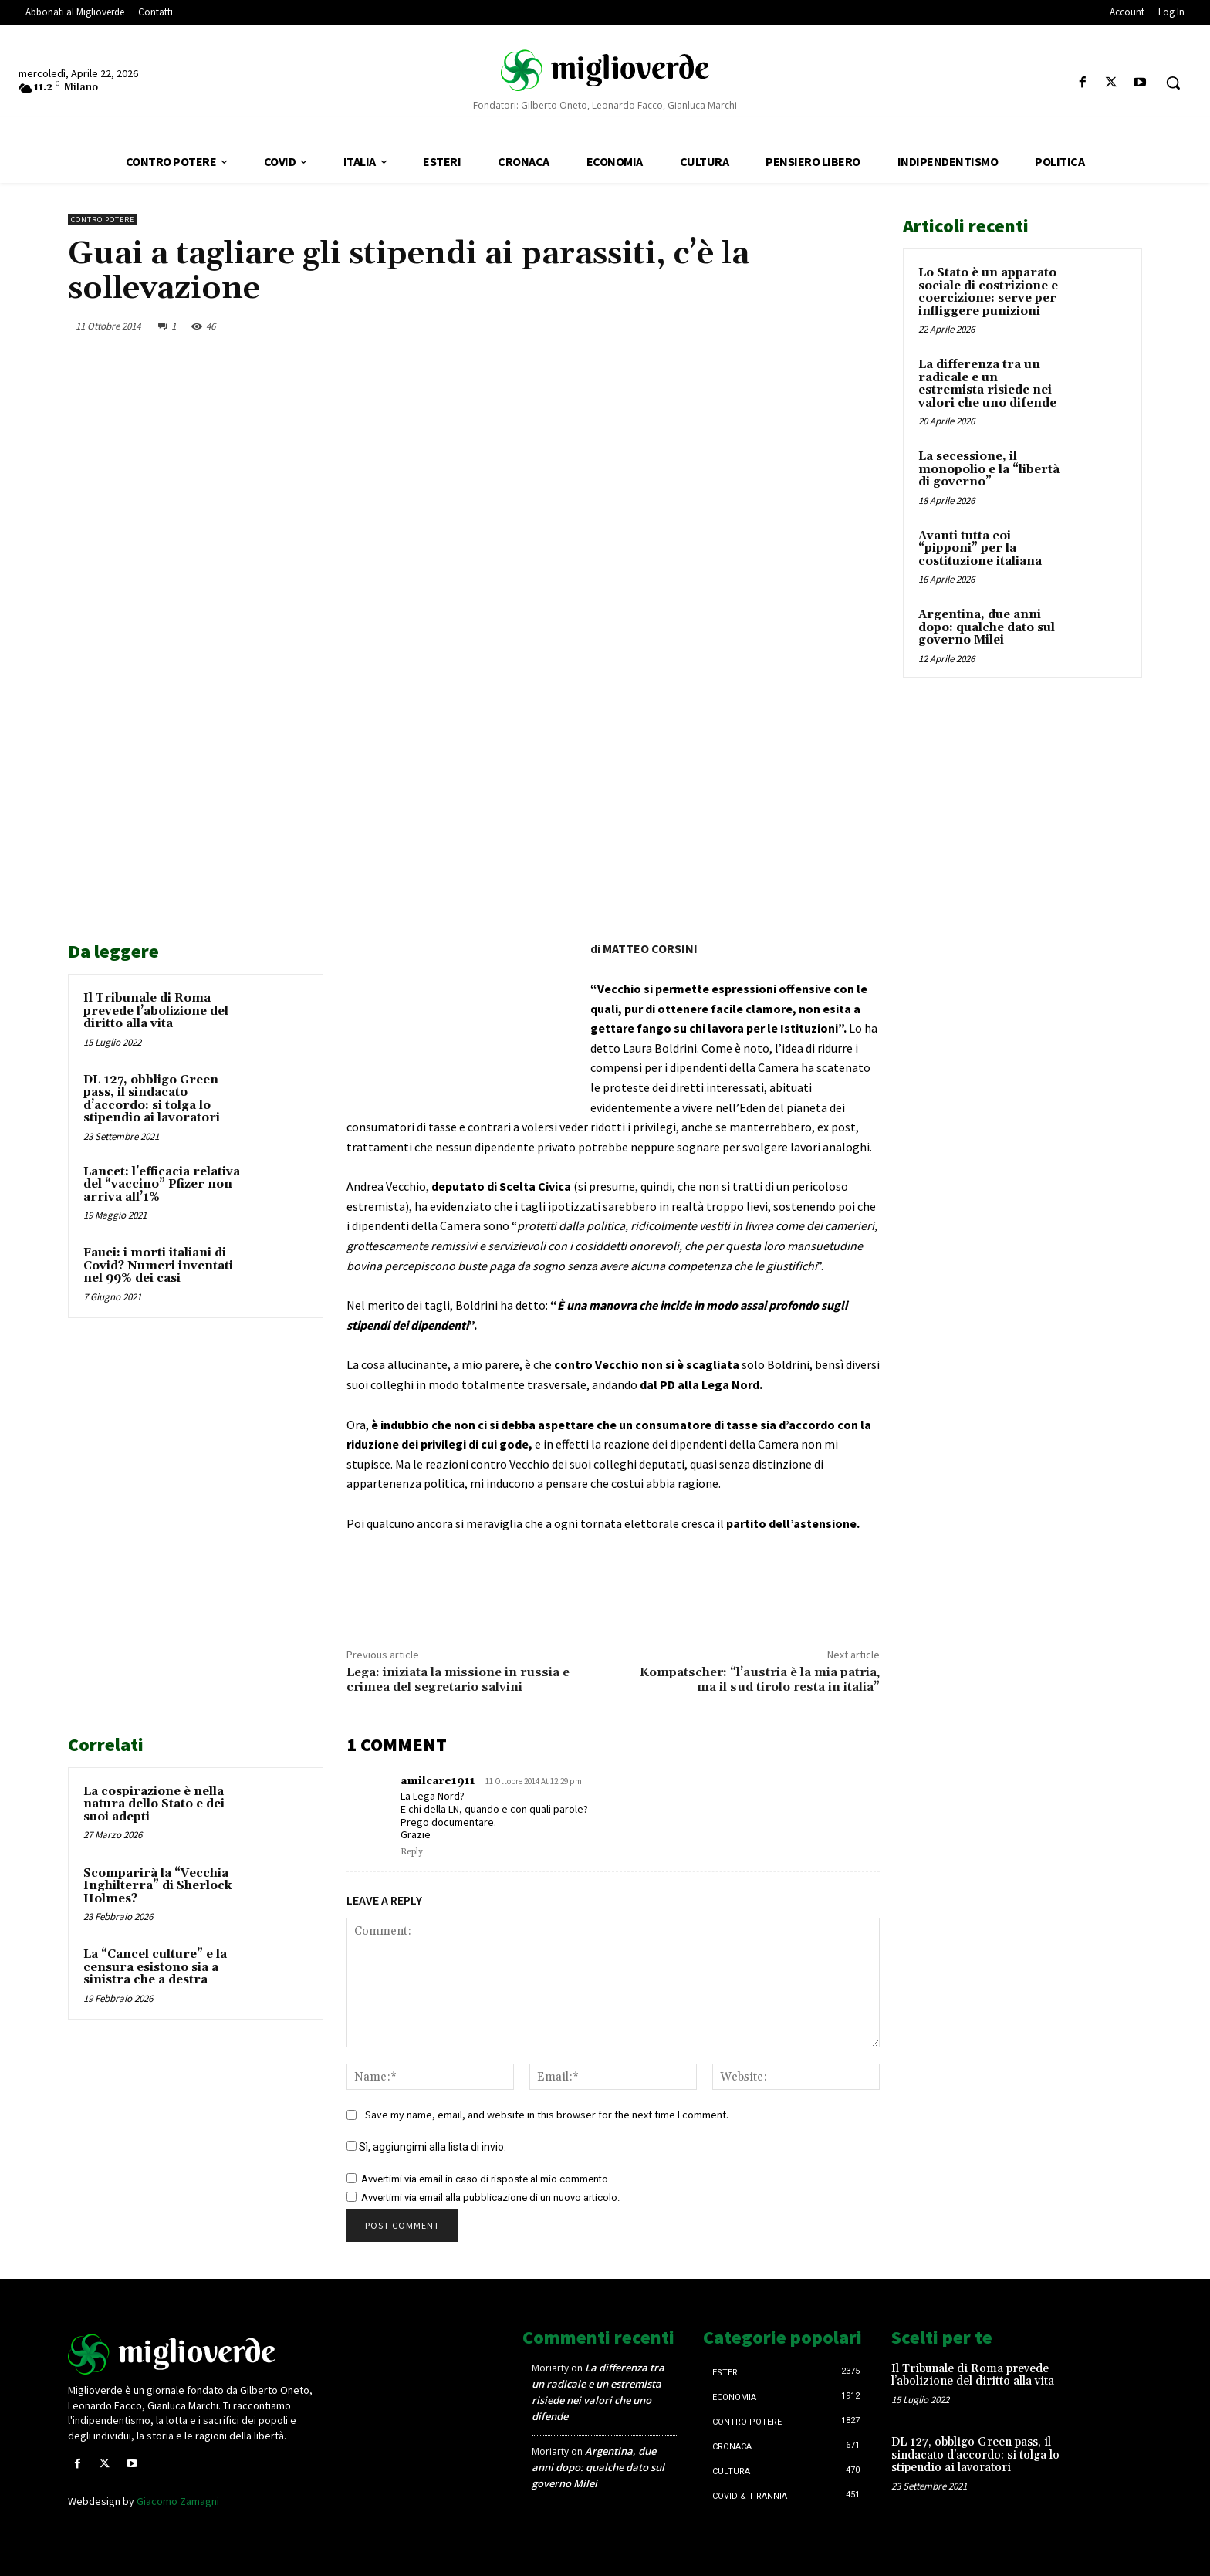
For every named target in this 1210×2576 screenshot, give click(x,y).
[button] (1172, 82)
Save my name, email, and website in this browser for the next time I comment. (546, 2114)
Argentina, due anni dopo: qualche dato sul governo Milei (986, 627)
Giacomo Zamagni (178, 2501)
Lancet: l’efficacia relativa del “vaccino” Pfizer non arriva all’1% (161, 1185)
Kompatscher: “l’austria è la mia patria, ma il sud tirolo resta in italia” (760, 1680)
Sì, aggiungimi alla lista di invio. (426, 2147)
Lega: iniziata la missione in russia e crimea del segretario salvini (458, 1680)
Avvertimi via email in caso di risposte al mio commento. (485, 2179)
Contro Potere (102, 219)
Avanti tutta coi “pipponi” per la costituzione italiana (980, 549)
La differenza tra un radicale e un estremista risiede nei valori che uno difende (987, 384)
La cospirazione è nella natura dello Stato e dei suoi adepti (154, 1804)
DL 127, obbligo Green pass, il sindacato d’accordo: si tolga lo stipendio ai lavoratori (151, 1099)
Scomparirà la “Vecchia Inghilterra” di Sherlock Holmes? (157, 1886)
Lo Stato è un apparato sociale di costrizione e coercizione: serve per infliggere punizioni (988, 292)
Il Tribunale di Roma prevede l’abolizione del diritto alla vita (155, 1011)
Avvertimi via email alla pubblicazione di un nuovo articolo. (490, 2197)
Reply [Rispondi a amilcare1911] (412, 1852)
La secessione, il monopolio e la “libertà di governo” (989, 469)
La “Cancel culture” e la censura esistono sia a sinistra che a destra (155, 1967)
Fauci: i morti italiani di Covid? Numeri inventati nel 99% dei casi (158, 1266)
